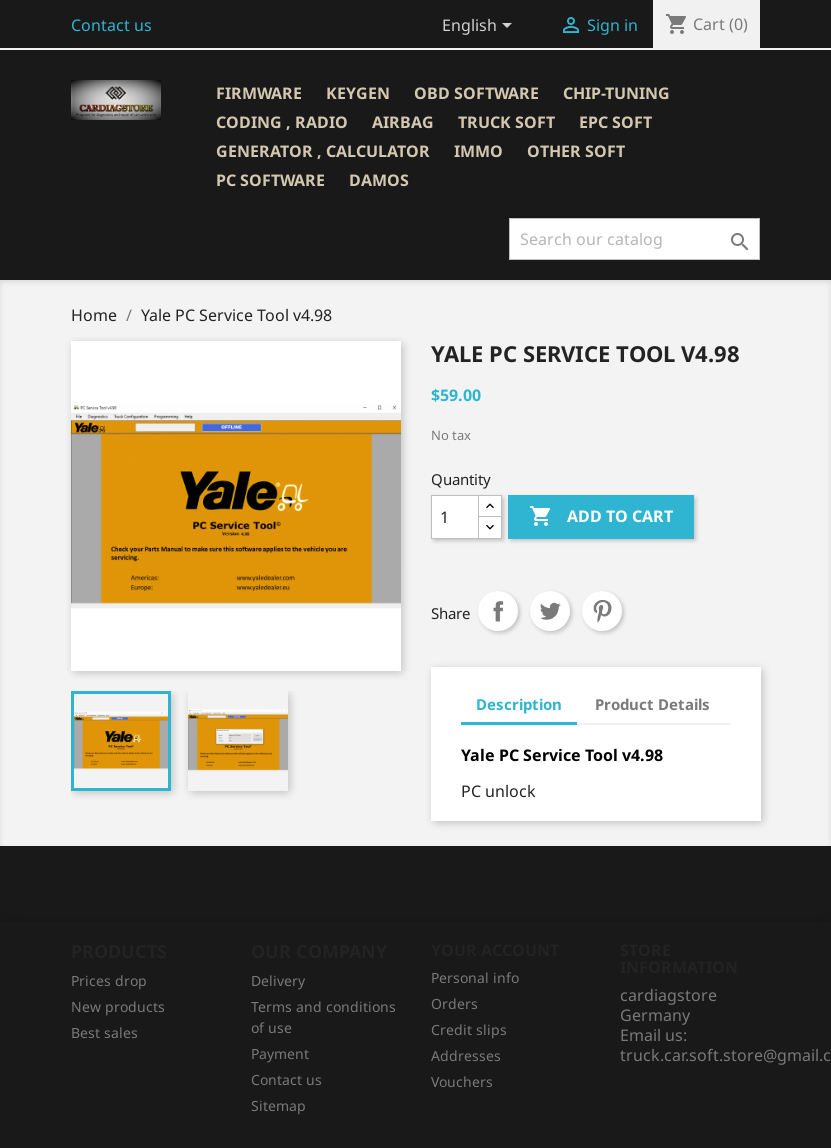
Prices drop (109, 980)
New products (118, 1006)
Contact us (111, 25)
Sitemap (278, 1105)
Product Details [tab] (652, 704)
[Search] (634, 239)
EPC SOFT (615, 122)
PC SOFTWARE (270, 180)
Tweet (550, 611)
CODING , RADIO (282, 122)
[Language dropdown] (480, 27)
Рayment (280, 1053)
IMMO (478, 151)
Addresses (466, 1055)
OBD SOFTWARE (476, 93)
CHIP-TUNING (616, 93)
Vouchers (462, 1081)
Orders (454, 1003)
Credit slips (469, 1029)
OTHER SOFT (576, 151)
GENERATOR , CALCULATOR (323, 151)
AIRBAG (403, 122)
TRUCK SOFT (506, 122)
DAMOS (379, 180)
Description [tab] (519, 704)
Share (498, 611)
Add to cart (601, 517)
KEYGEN (358, 93)
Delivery (278, 980)
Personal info (475, 977)
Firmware (259, 93)
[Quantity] (455, 517)
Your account (495, 950)
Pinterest (602, 611)
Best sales (104, 1032)
